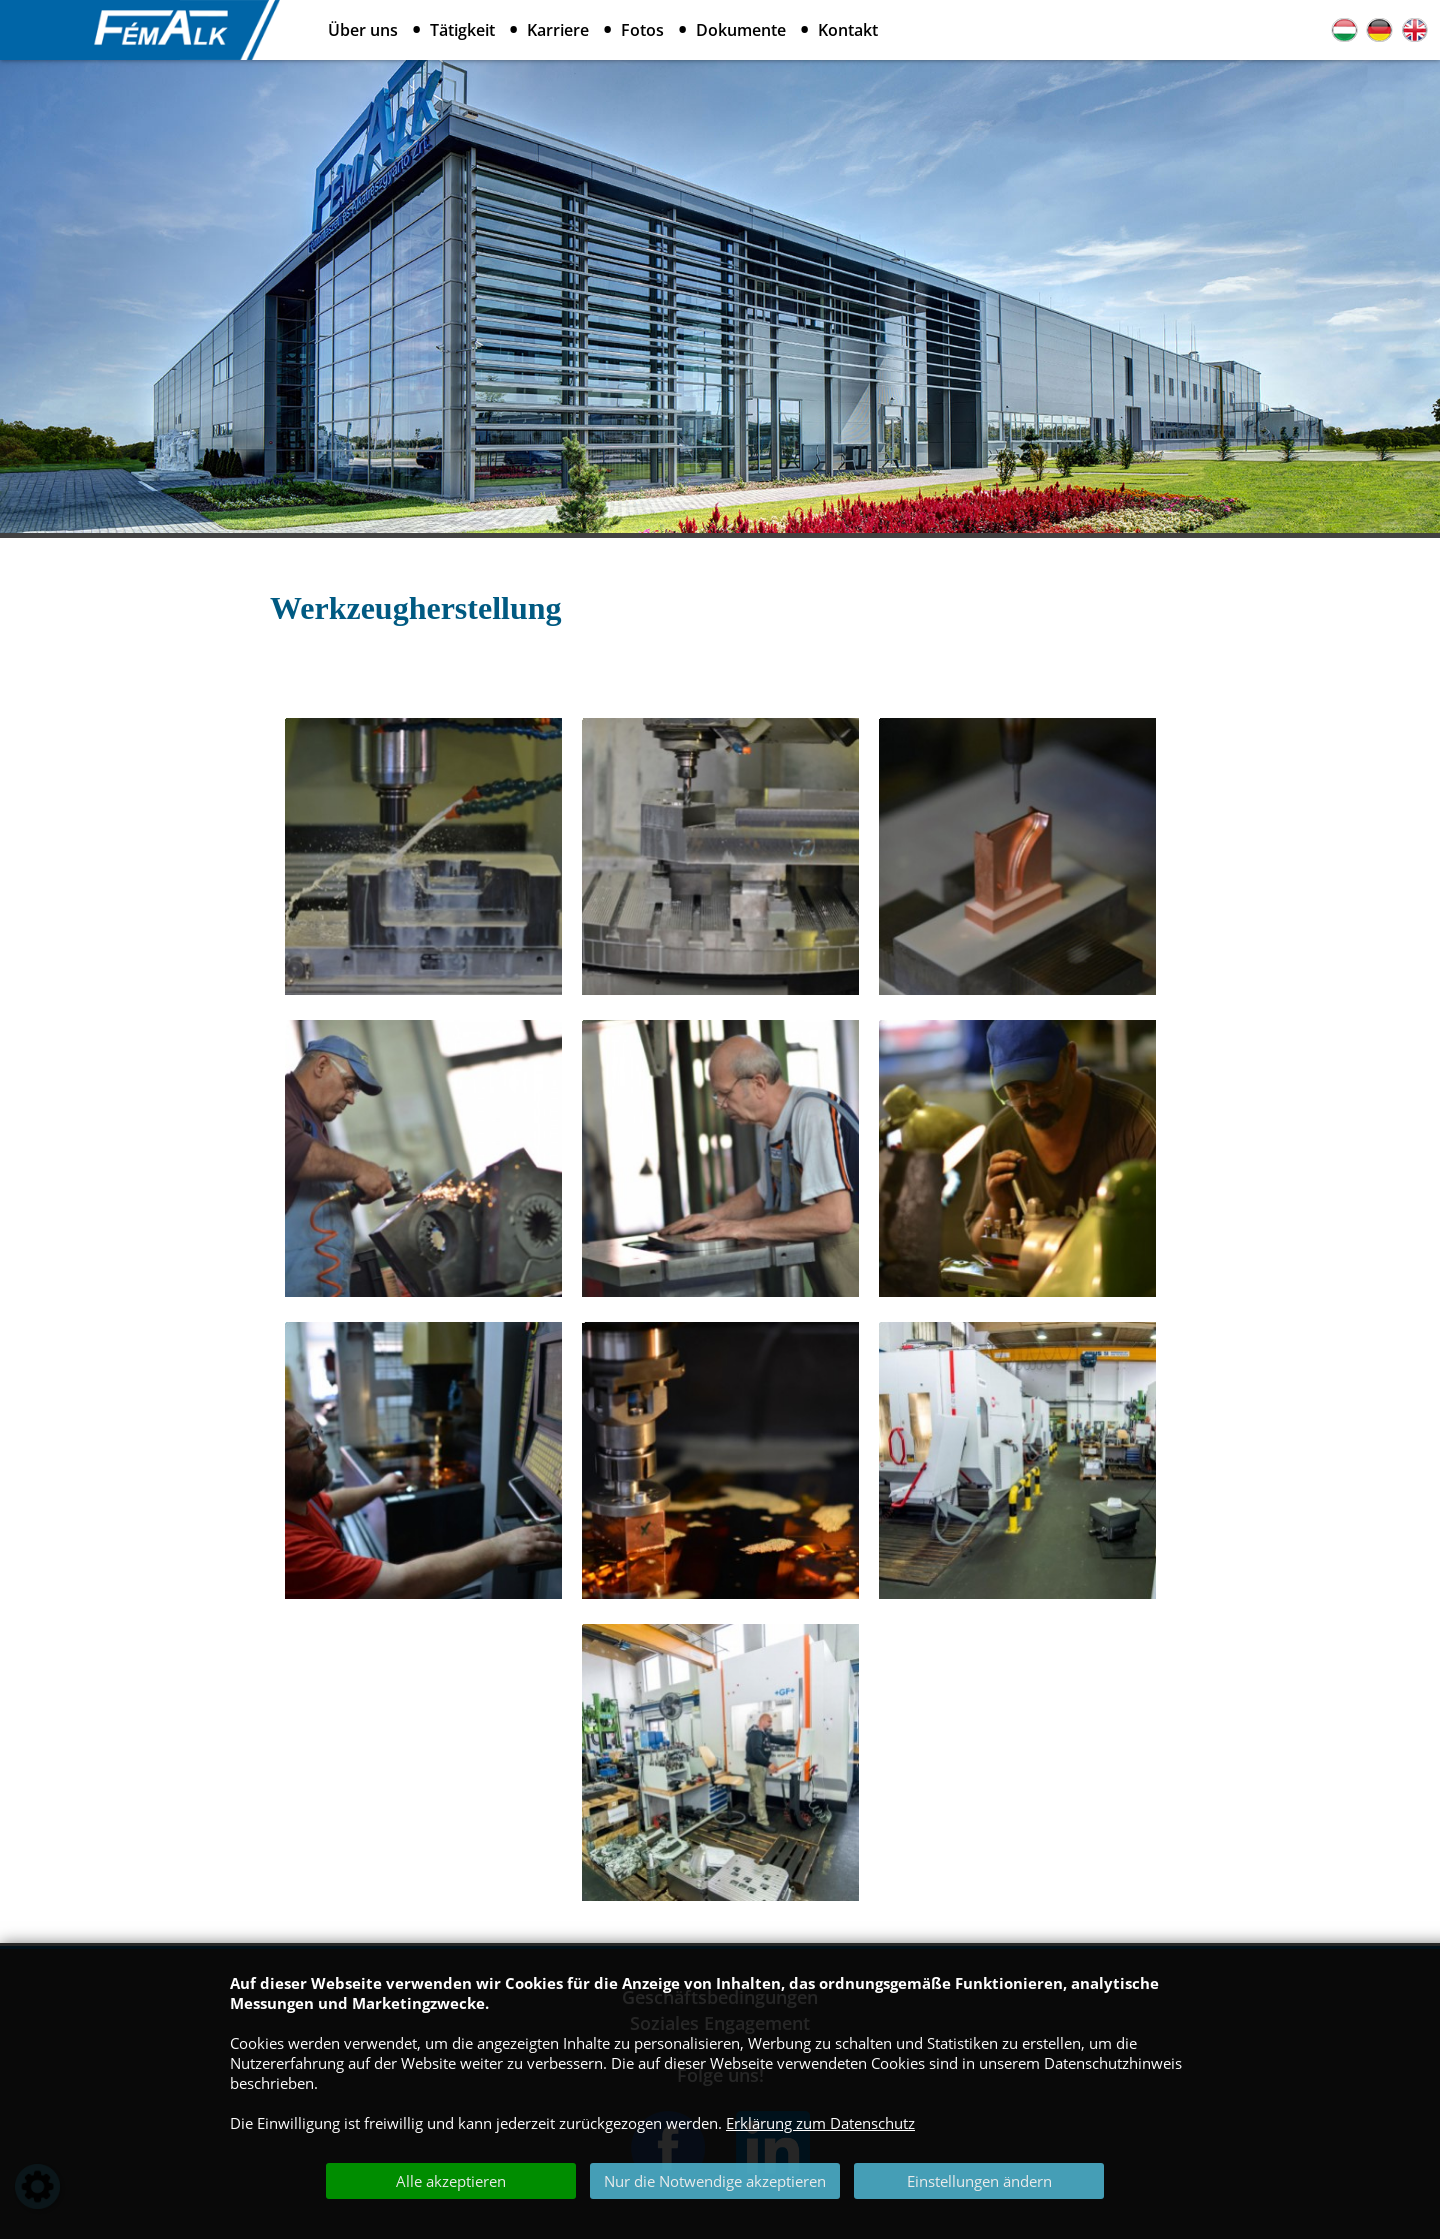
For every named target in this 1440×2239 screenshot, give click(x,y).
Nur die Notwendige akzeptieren (715, 2181)
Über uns (363, 30)
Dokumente (741, 30)
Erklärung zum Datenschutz (820, 2123)
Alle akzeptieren (451, 2181)
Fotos (642, 30)
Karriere (558, 30)
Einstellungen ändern (979, 2181)
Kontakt (848, 30)
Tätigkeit (462, 30)
